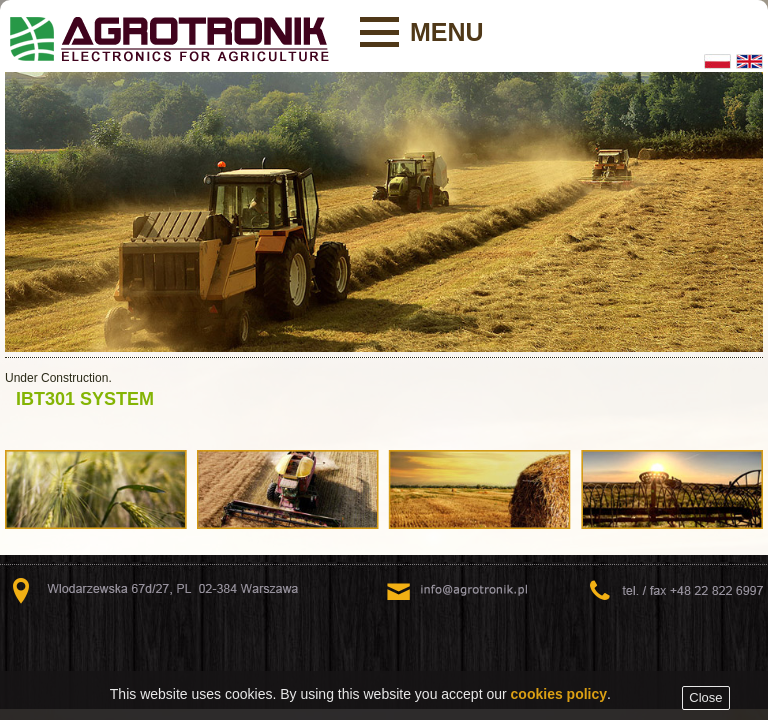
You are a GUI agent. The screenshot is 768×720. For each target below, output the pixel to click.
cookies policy (559, 697)
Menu (447, 32)
